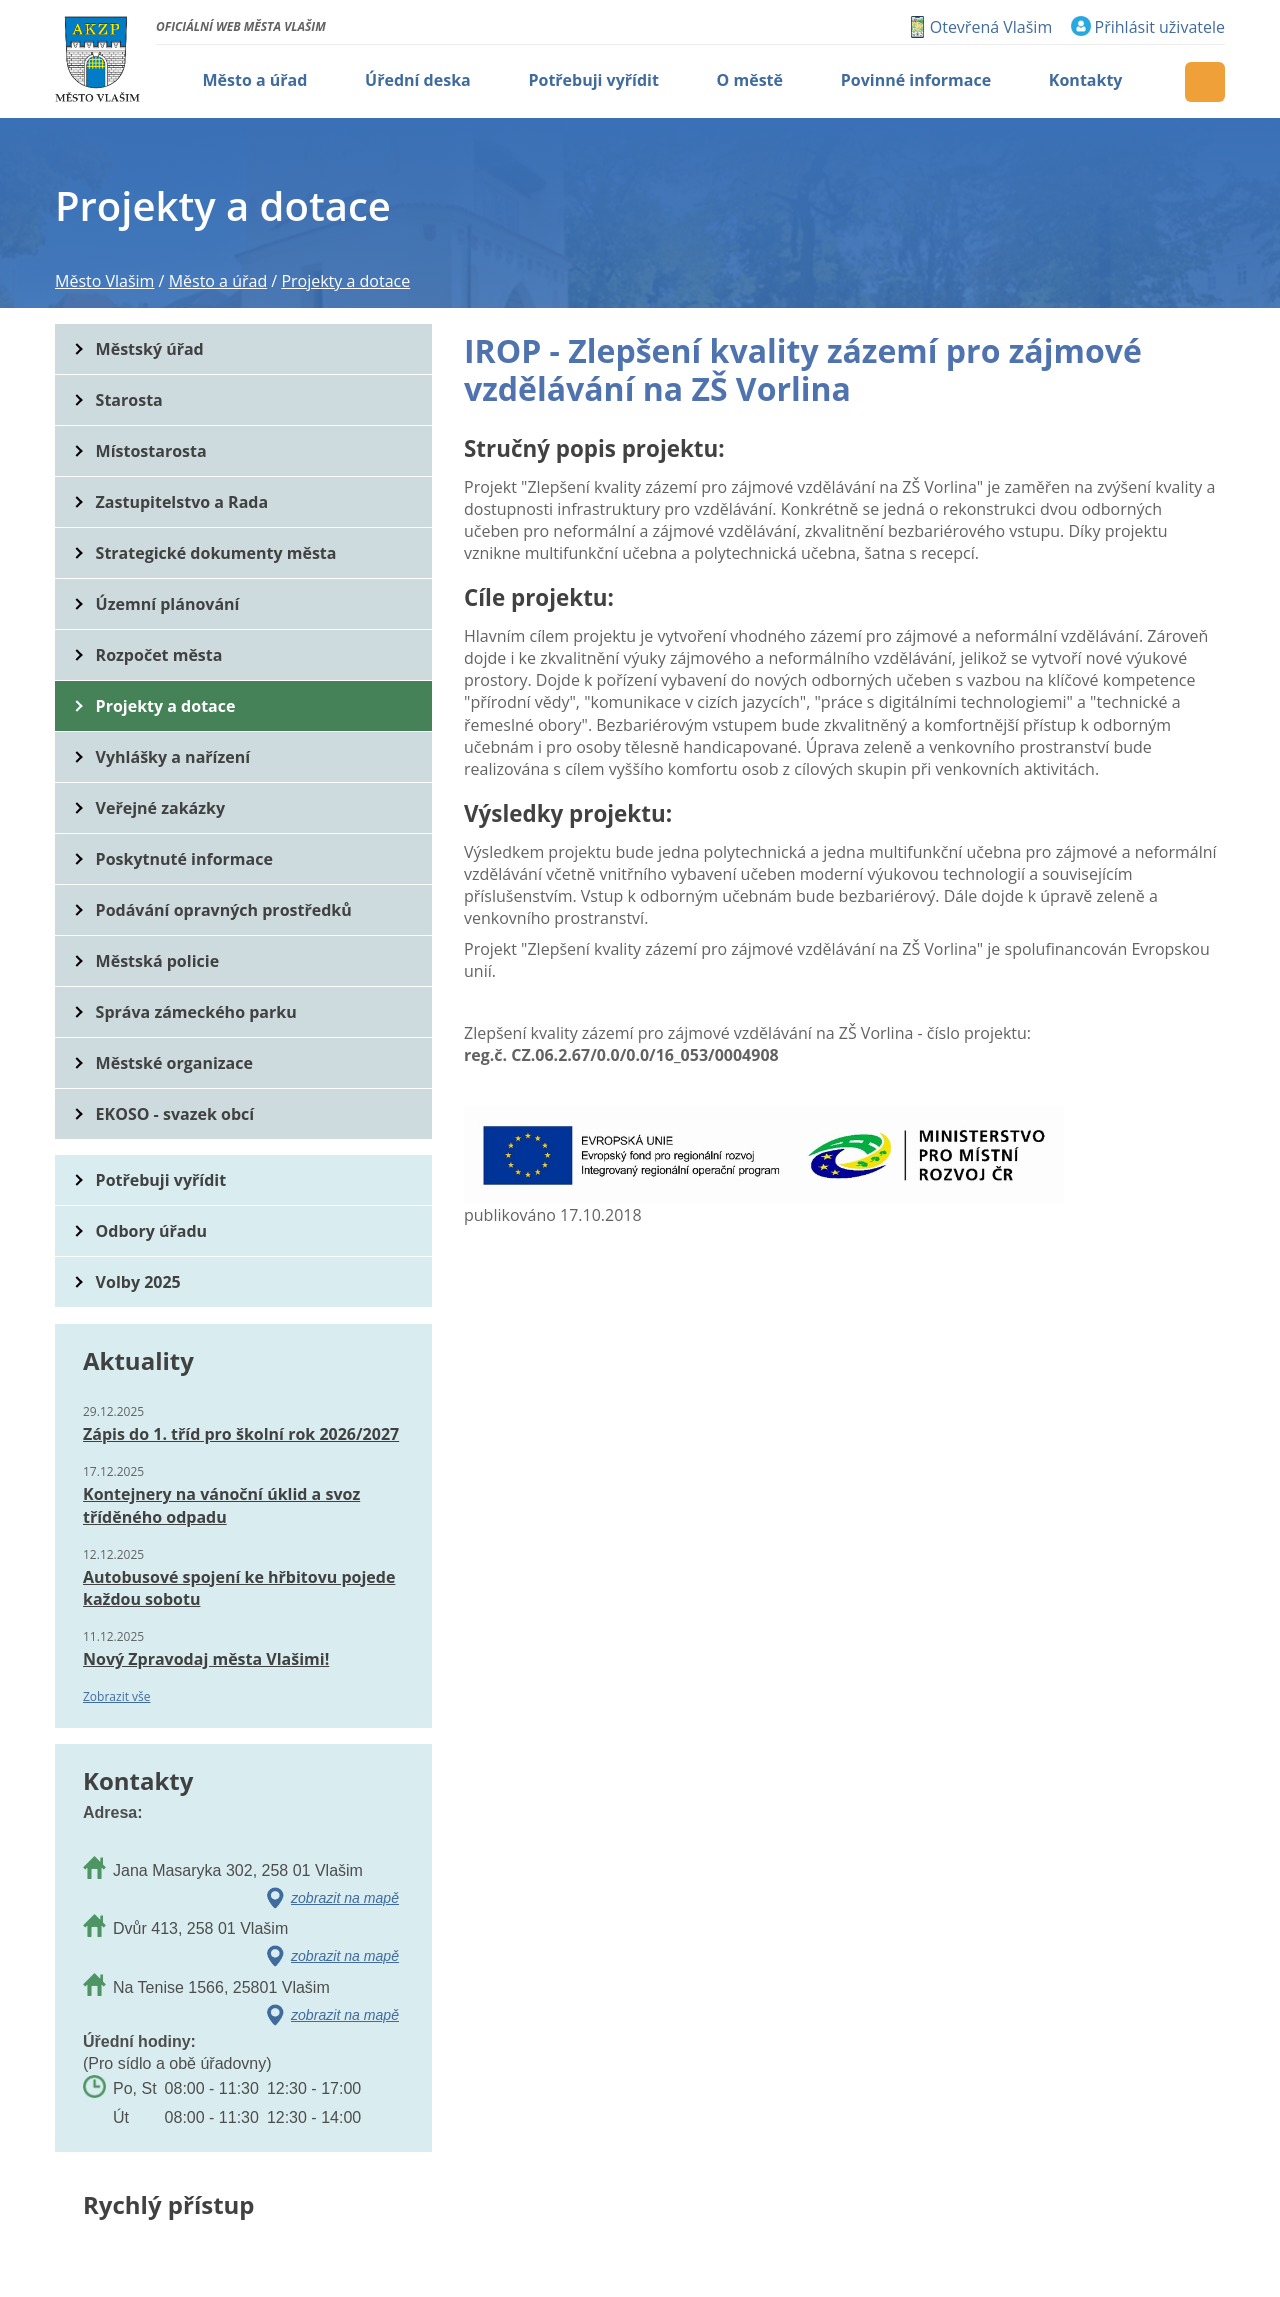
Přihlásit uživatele (1160, 27)
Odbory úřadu (152, 1231)
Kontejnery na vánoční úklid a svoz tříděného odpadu (221, 1505)
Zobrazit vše (117, 1696)
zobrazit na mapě (345, 1898)
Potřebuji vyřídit (161, 1180)
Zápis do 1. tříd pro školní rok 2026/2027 (241, 1434)
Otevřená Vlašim (991, 27)
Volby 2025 (138, 1282)
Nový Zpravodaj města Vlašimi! (206, 1659)
